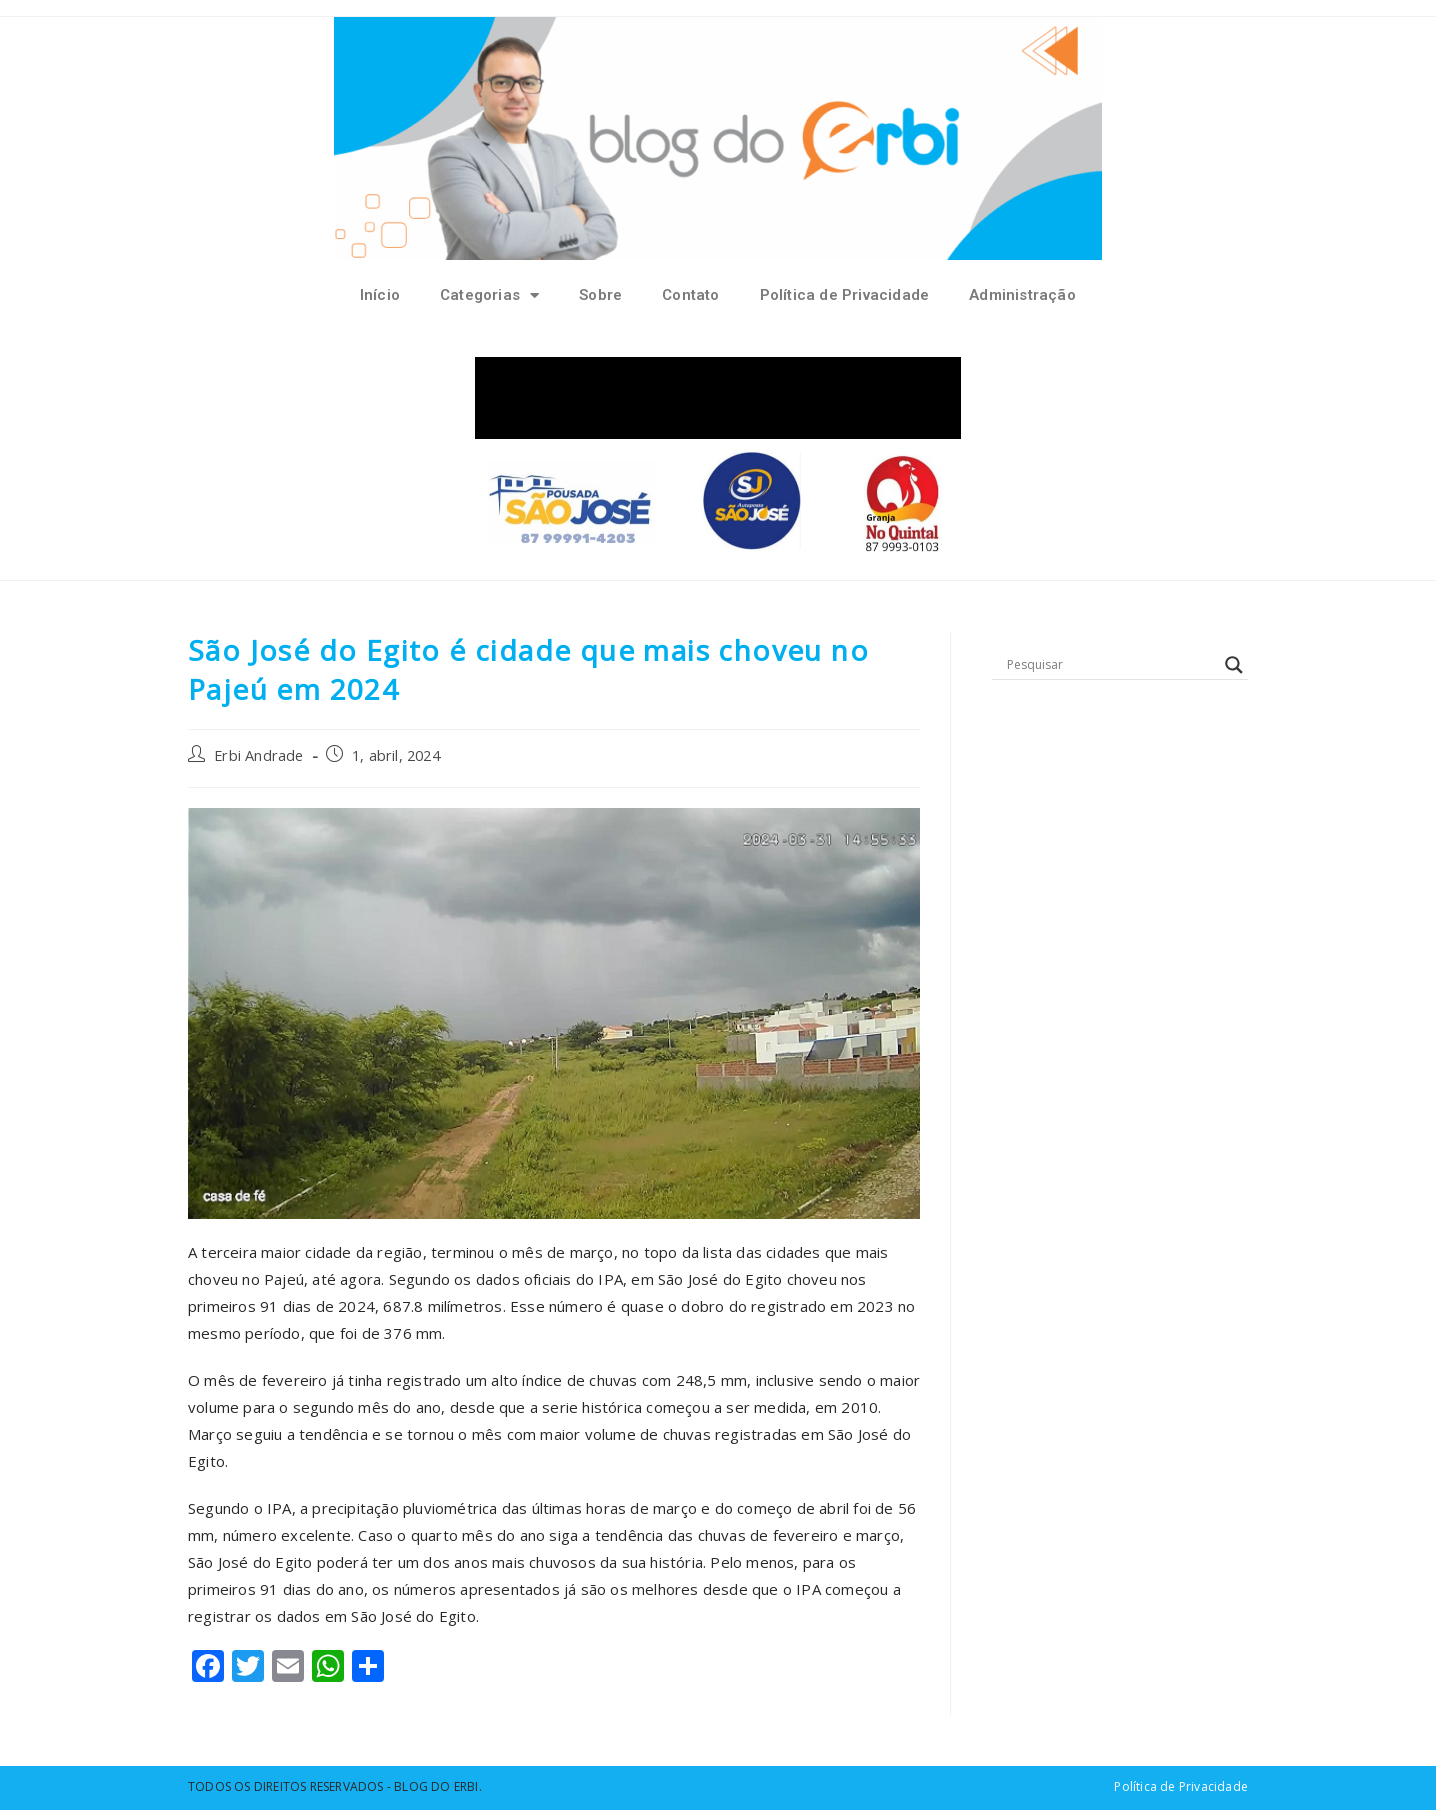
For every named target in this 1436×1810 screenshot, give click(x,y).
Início (380, 295)
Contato (690, 295)
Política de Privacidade (845, 295)
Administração (1022, 295)
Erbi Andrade (258, 755)
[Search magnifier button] (1234, 665)
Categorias (489, 295)
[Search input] (1111, 665)
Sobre (600, 295)
